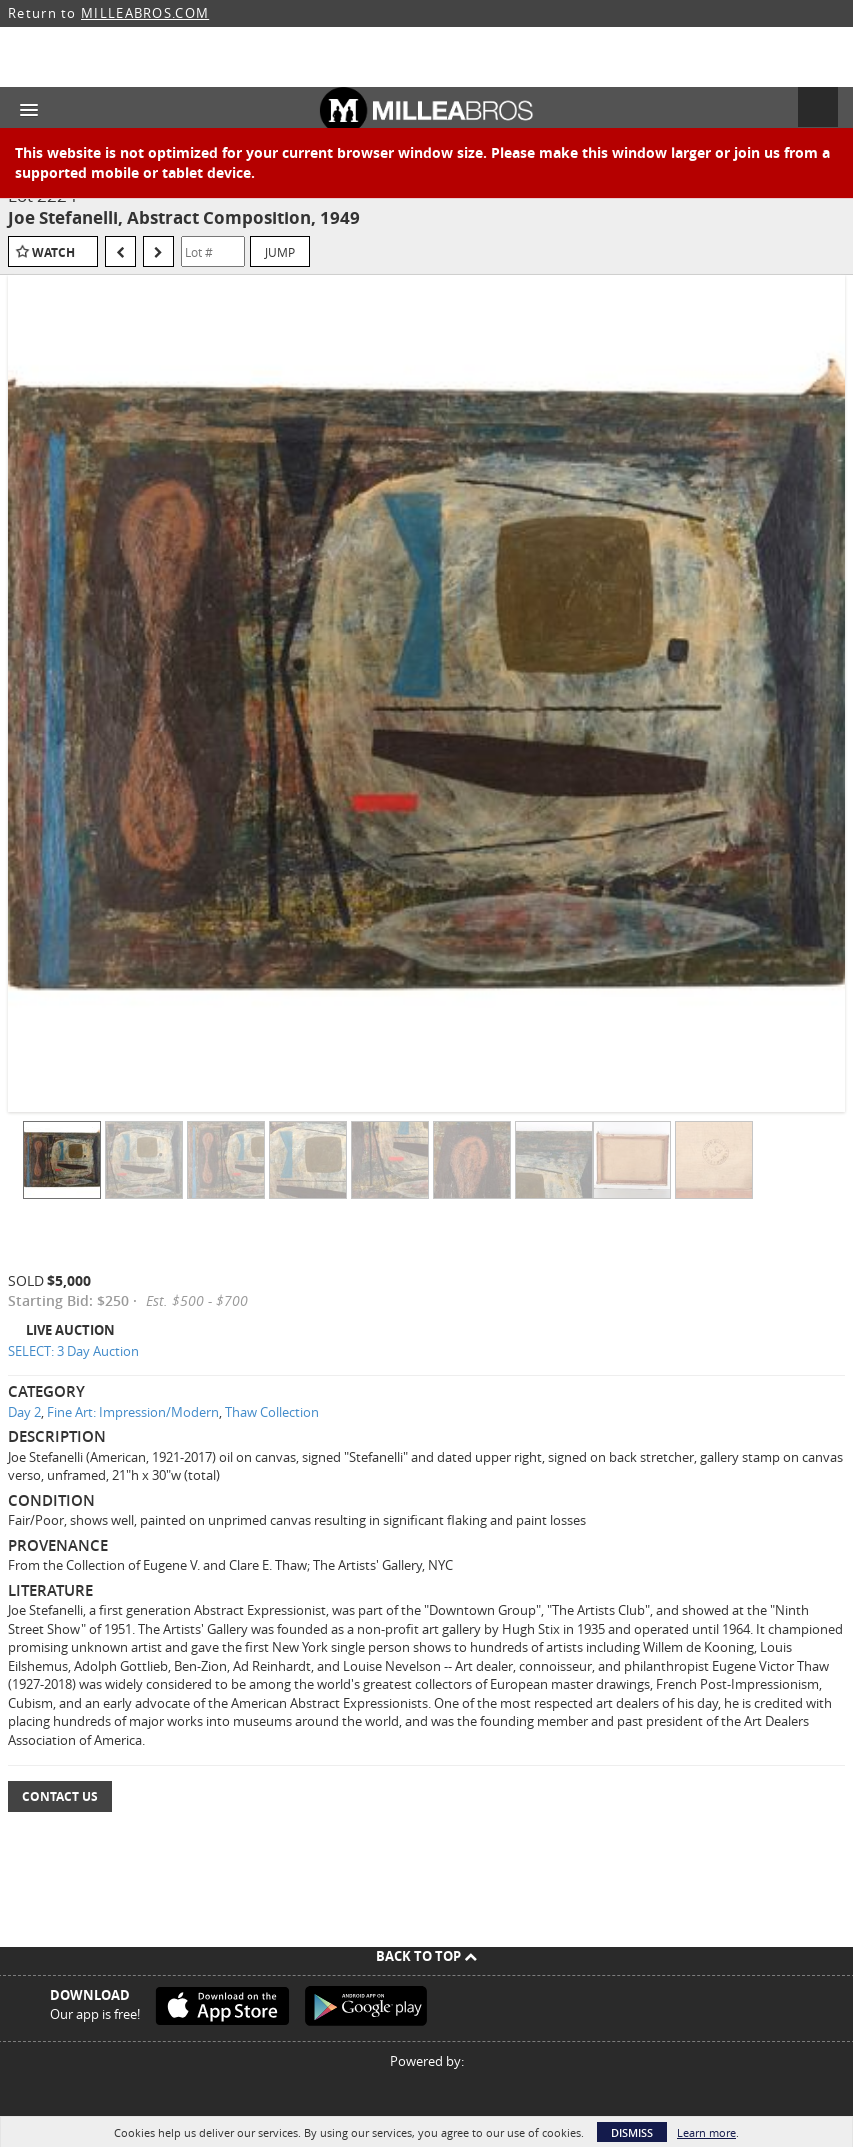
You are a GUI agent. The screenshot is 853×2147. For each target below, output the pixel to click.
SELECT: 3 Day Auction (73, 1351)
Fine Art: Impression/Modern (133, 1412)
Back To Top (426, 1956)
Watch (53, 252)
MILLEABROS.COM (145, 13)
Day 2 (24, 1412)
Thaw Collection (272, 1412)
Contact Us (60, 1796)
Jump (280, 252)
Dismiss (632, 2132)
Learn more (706, 2132)
